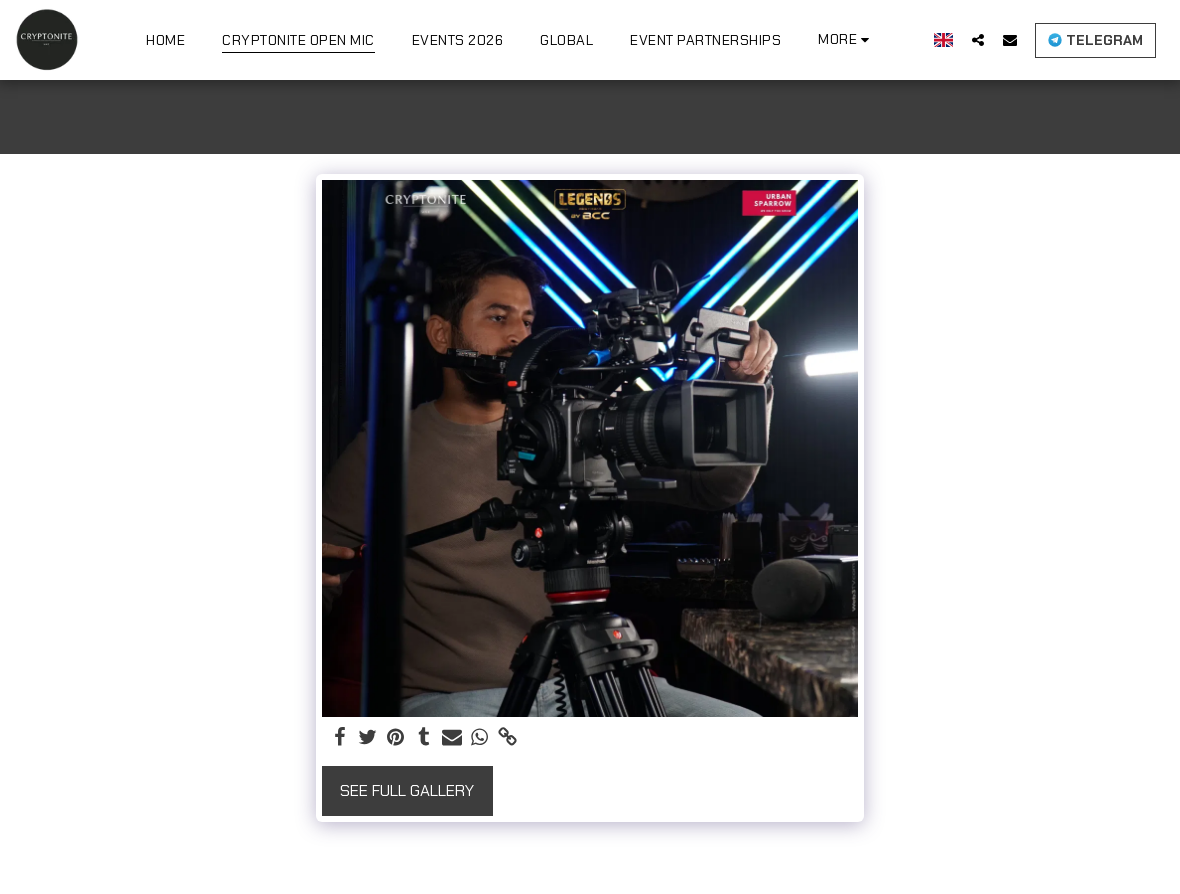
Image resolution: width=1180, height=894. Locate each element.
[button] (978, 39)
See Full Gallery (407, 790)
